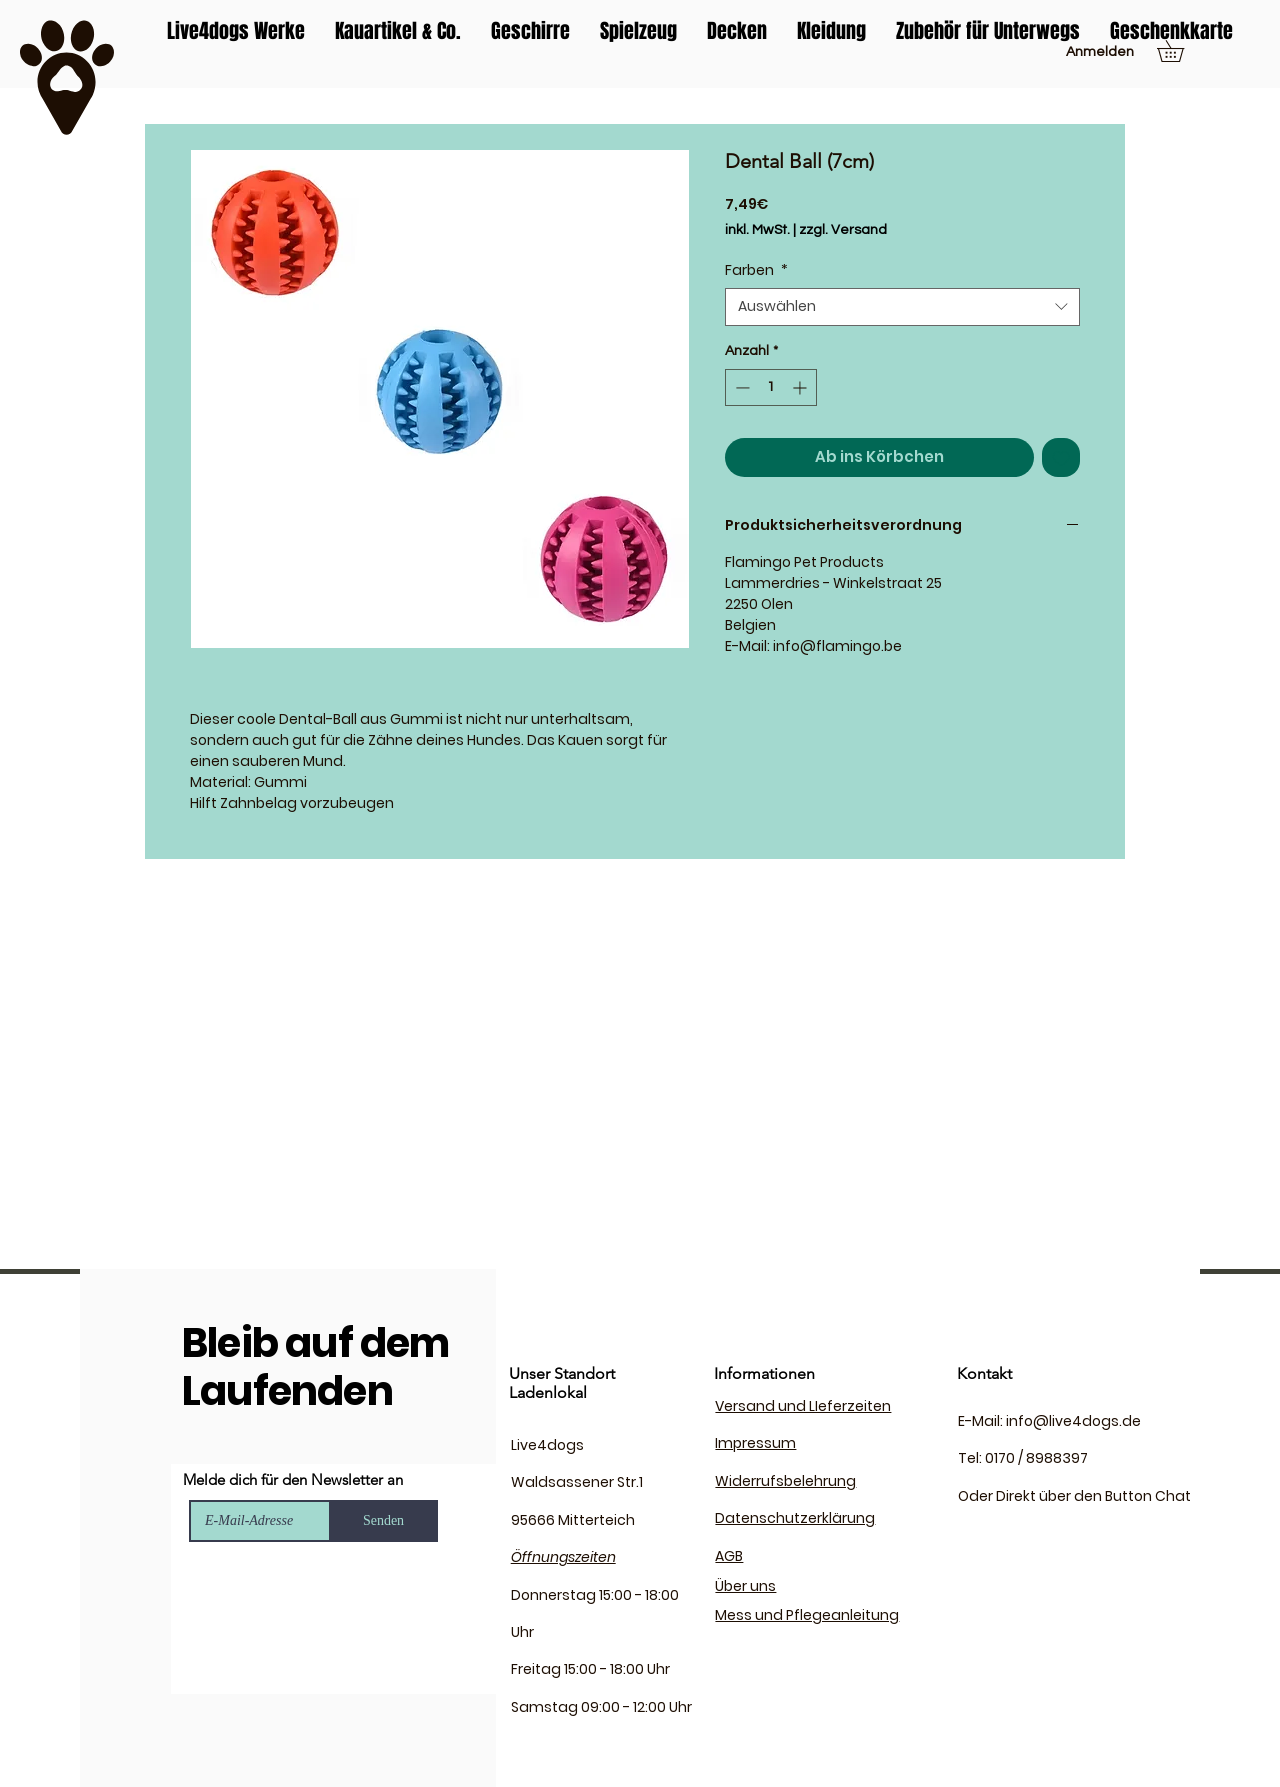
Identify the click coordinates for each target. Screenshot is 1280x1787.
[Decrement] (740, 387)
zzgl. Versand (843, 230)
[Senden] (383, 1521)
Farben (756, 270)
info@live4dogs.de (1073, 1421)
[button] (1181, 51)
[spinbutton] (771, 387)
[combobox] (902, 307)
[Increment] (801, 387)
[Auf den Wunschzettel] (1061, 457)
